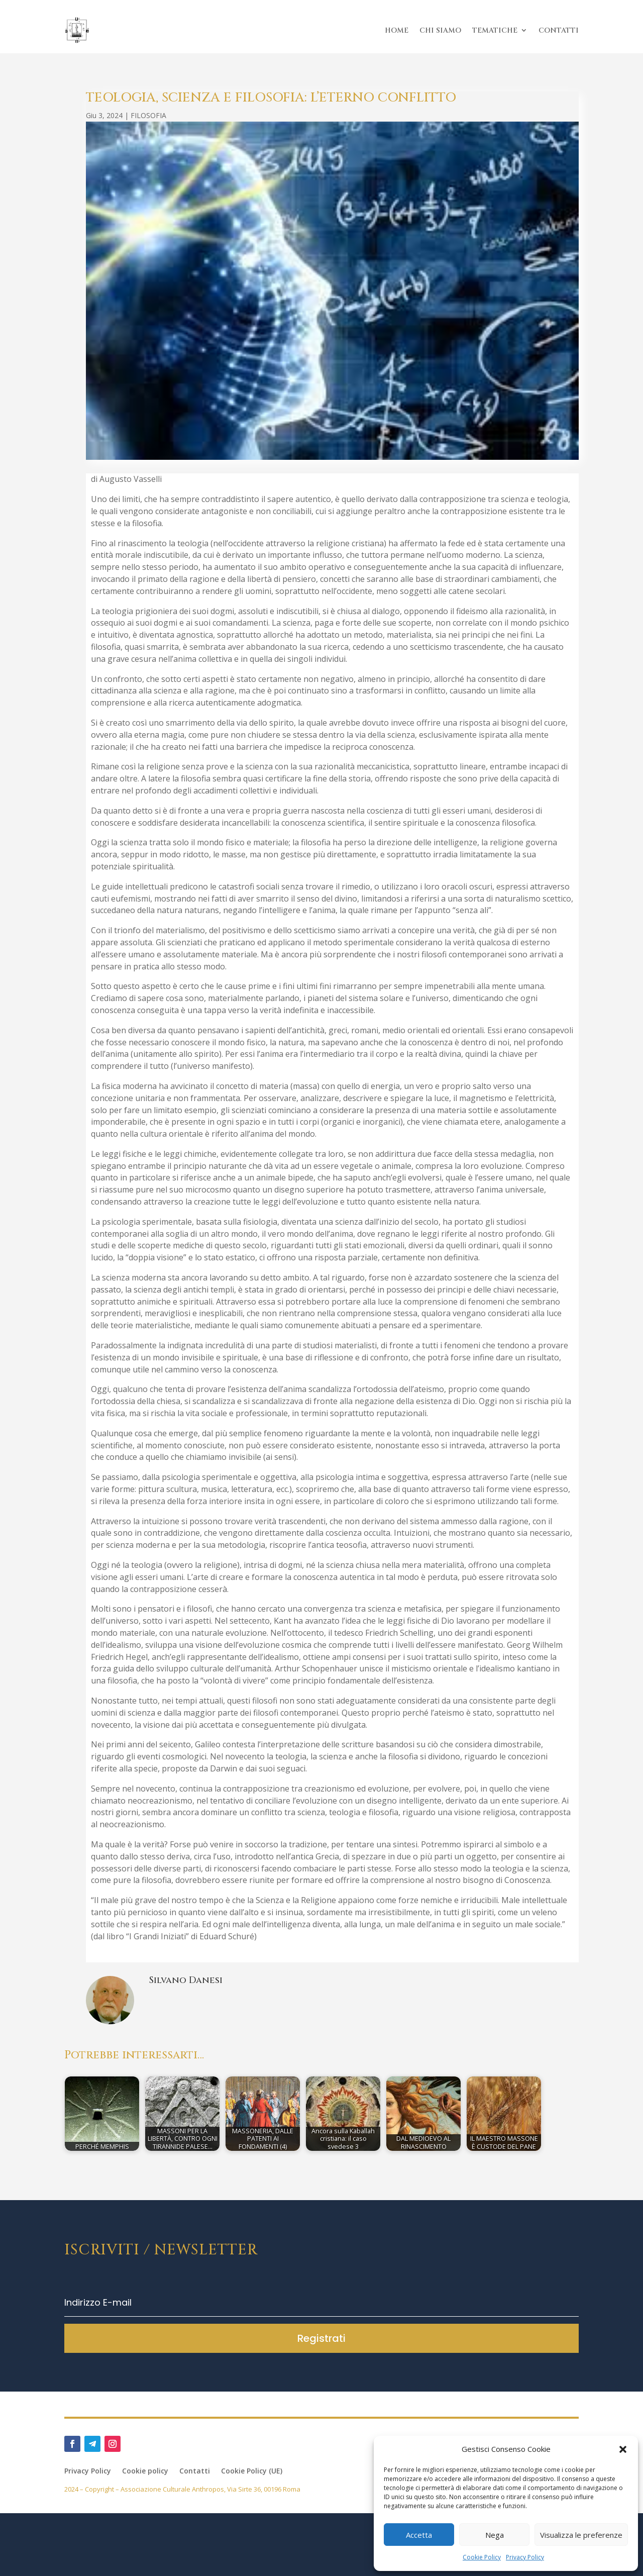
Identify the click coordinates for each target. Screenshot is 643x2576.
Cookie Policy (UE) (251, 2471)
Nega (494, 2535)
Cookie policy (145, 2471)
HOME (396, 30)
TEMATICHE (494, 30)
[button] (623, 2449)
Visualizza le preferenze (581, 2535)
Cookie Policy (482, 2557)
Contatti (194, 2471)
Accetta (419, 2535)
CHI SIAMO (440, 30)
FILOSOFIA (148, 115)
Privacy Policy (525, 2557)
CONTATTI (559, 30)
